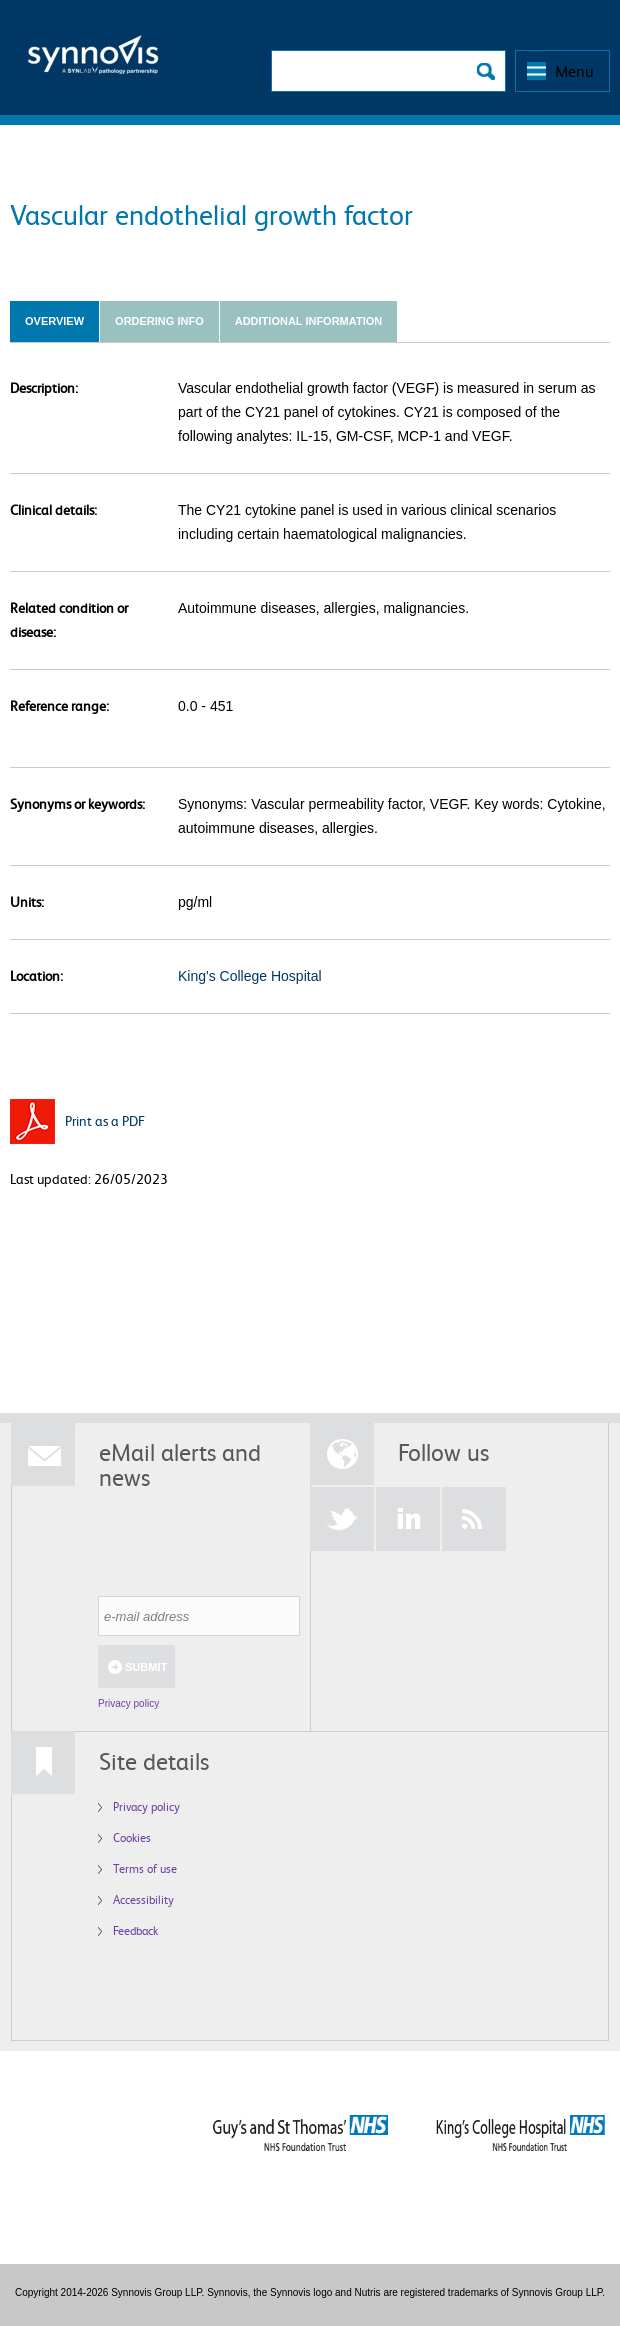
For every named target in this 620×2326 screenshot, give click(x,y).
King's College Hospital (250, 976)
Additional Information (308, 321)
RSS (474, 1519)
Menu (574, 71)
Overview (54, 321)
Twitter (342, 1519)
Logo (93, 60)
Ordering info (159, 321)
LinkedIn (408, 1519)
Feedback (135, 1930)
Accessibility (143, 1899)
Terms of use (145, 1868)
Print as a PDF (105, 1120)
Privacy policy (128, 1703)
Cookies (132, 1837)
